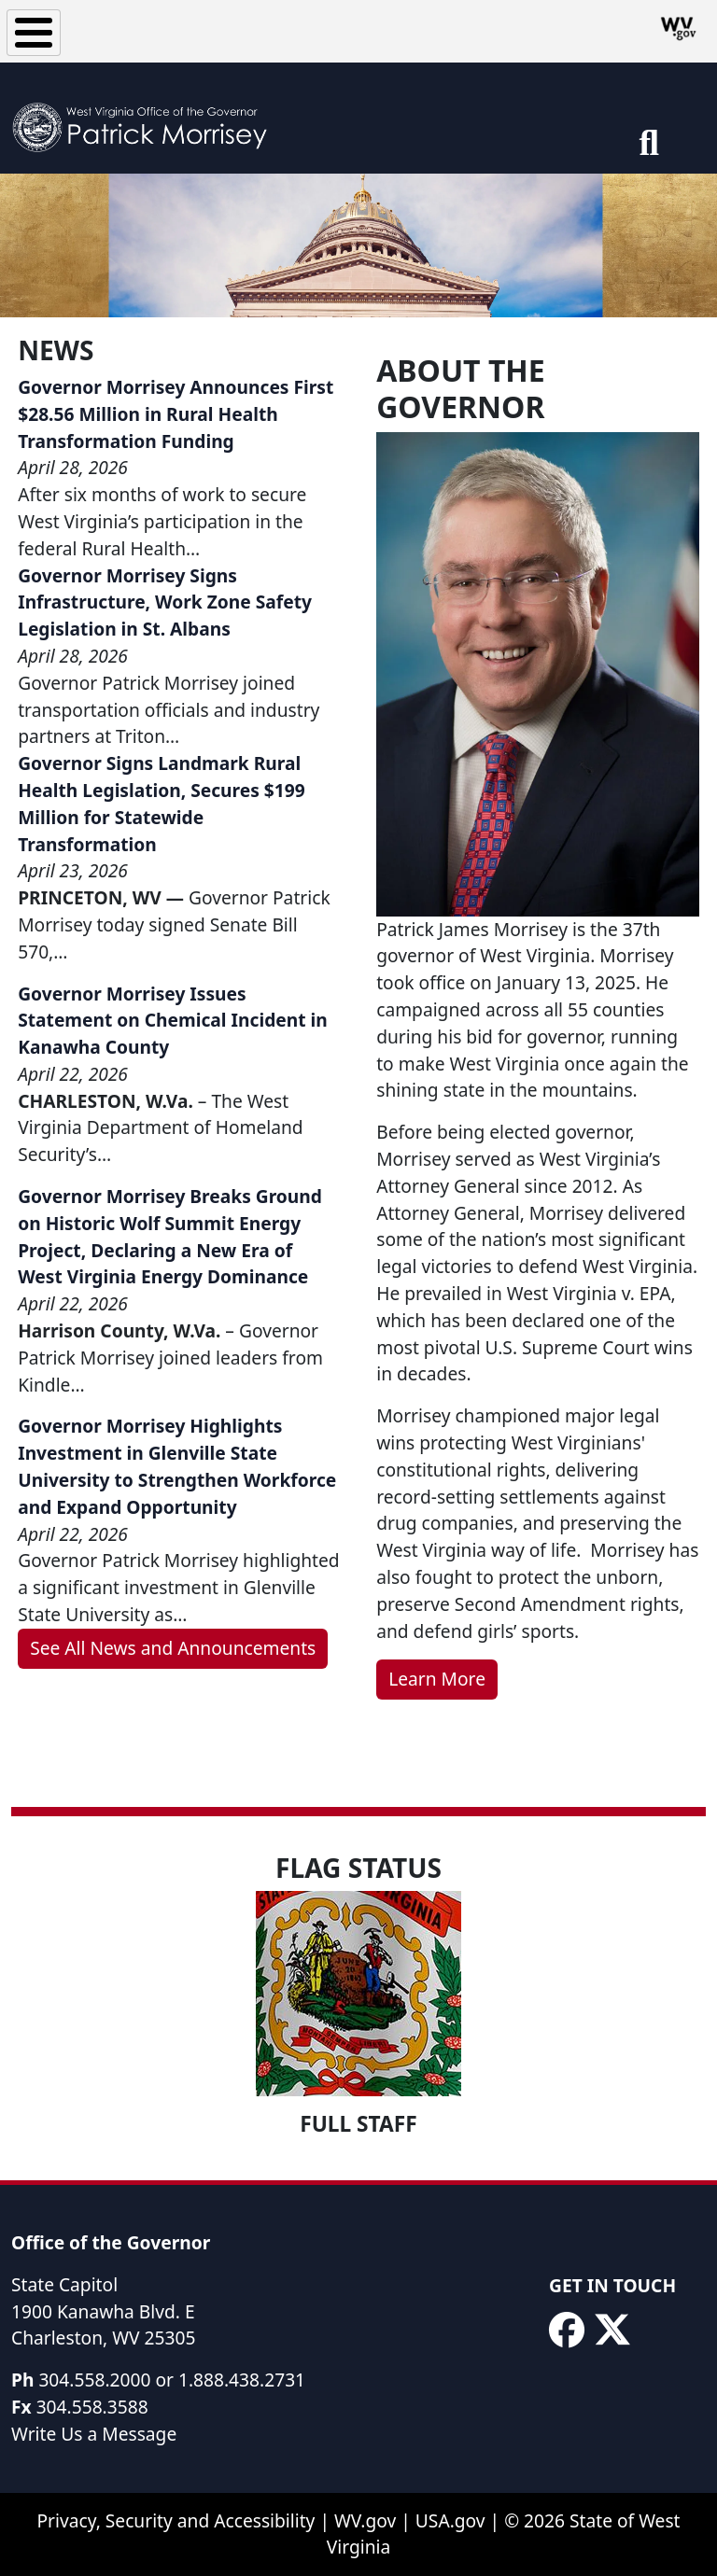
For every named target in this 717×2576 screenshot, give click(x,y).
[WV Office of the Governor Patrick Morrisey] (145, 118)
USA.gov (450, 2520)
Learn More (436, 1678)
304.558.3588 (92, 2406)
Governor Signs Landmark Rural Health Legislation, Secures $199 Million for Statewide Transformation (161, 803)
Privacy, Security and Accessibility (175, 2520)
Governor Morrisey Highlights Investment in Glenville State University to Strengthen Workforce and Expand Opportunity (177, 1466)
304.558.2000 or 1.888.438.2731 (171, 2379)
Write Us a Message (93, 2433)
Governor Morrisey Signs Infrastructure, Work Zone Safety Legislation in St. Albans (165, 602)
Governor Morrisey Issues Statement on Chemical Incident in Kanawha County (173, 1020)
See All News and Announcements (173, 1647)
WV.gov (365, 2520)
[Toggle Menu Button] (34, 32)
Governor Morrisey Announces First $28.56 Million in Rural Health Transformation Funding (175, 414)
